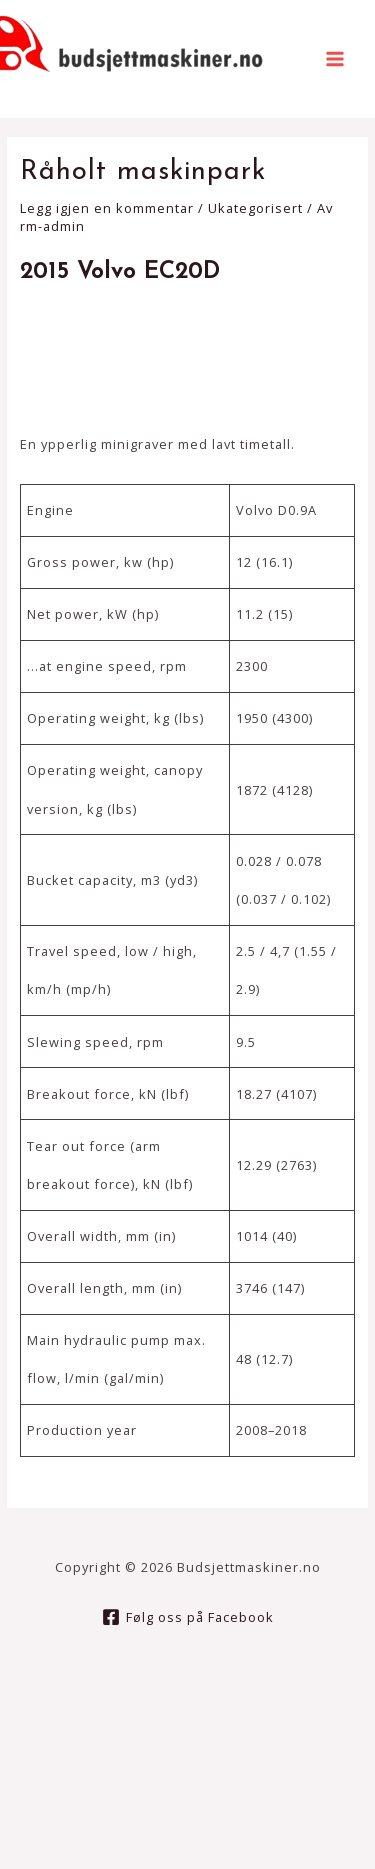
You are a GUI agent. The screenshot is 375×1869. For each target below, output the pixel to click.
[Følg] (188, 1617)
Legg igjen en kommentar (107, 208)
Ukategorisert (255, 208)
